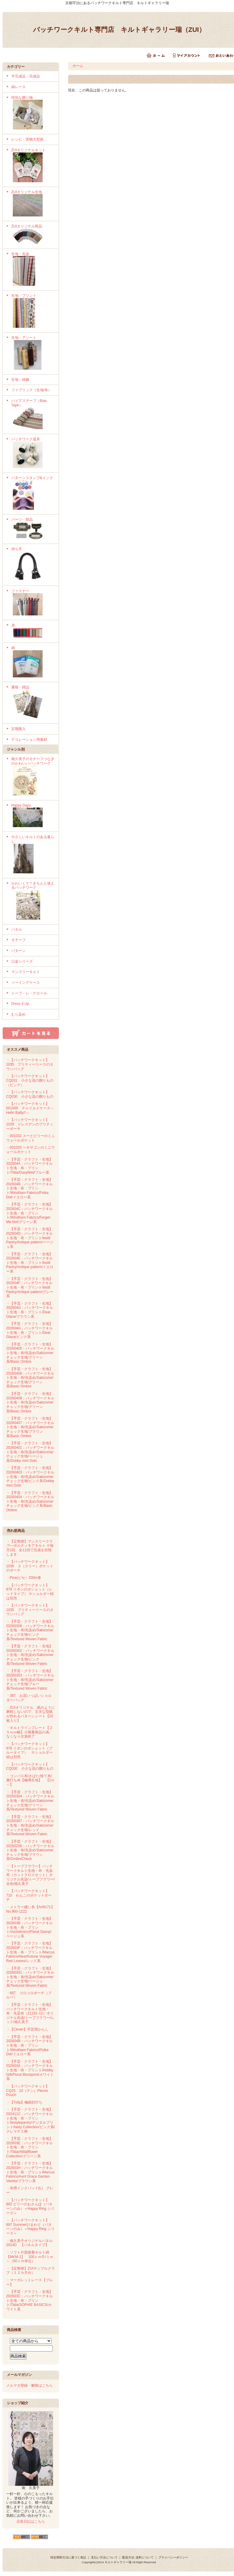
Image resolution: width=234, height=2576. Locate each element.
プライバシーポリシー (173, 2557)
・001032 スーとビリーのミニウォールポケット (30, 1138)
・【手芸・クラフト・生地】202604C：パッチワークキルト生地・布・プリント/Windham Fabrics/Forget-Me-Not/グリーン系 (29, 1213)
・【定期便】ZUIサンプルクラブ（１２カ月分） (30, 2270)
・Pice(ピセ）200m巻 (23, 1578)
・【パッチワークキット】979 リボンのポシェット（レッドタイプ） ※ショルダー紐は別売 (30, 1591)
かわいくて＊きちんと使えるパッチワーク (33, 901)
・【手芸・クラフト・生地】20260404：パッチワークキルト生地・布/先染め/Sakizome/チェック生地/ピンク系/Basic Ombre (30, 1501)
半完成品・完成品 (25, 76)
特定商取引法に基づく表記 (68, 2557)
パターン (18, 951)
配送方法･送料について (138, 2557)
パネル (16, 929)
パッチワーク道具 (33, 453)
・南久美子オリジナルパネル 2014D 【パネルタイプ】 (29, 2243)
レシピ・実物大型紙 (27, 139)
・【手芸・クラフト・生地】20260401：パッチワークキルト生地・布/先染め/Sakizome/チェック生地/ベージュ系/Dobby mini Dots (30, 1452)
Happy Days (33, 816)
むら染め (18, 1014)
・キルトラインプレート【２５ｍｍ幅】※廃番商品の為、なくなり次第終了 (29, 1732)
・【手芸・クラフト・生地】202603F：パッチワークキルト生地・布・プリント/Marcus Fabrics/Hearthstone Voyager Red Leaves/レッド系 (30, 1952)
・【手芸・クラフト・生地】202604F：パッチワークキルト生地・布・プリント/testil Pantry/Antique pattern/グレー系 (30, 1287)
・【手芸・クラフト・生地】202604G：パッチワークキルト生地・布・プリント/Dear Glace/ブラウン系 (29, 1310)
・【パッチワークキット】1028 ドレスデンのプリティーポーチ (30, 1124)
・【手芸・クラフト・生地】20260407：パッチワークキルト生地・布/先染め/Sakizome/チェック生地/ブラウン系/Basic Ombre (30, 1427)
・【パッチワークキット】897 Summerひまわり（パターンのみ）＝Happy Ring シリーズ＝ (30, 2226)
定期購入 (18, 729)
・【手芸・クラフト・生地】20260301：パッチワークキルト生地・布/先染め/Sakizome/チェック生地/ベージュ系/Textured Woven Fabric (30, 1977)
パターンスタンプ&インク (33, 494)
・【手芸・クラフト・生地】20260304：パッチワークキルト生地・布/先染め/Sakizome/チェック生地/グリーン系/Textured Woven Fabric (30, 1801)
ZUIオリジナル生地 (33, 204)
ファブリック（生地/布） (31, 390)
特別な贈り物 (33, 113)
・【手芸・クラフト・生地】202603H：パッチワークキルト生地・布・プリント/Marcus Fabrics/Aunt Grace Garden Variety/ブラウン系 (30, 2172)
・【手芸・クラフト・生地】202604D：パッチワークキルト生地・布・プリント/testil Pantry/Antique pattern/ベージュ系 (30, 1238)
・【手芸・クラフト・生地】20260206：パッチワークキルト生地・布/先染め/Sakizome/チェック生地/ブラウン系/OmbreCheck (30, 1850)
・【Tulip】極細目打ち (24, 2102)
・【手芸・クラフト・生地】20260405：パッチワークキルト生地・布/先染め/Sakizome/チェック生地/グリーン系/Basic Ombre (30, 1353)
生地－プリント (33, 311)
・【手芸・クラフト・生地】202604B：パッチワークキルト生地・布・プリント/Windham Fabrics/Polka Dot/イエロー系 (29, 1188)
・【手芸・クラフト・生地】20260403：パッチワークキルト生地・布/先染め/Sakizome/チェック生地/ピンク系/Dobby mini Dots (30, 1476)
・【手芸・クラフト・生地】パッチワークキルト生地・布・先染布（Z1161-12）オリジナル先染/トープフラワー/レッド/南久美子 (30, 2013)
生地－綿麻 (20, 380)
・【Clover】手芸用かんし (27, 2029)
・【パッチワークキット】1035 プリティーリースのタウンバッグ (30, 1064)
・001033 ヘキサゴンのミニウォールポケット (30, 1149)
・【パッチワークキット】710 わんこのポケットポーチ (29, 1895)
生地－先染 (33, 270)
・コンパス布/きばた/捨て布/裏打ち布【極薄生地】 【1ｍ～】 (30, 1780)
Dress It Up (20, 1004)
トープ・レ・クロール (29, 993)
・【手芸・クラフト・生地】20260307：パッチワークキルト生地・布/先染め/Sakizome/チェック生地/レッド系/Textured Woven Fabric (30, 1825)
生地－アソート (33, 353)
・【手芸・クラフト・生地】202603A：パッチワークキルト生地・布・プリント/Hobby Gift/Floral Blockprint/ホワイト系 (30, 2070)
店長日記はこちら (30, 2521)
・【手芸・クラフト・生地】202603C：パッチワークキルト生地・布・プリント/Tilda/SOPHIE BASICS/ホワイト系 (29, 2300)
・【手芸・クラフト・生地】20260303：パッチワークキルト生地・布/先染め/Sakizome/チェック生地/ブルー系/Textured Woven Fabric (30, 1680)
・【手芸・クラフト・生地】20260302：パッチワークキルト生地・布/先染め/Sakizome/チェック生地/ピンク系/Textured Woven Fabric (30, 1655)
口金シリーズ (22, 961)
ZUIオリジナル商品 (33, 235)
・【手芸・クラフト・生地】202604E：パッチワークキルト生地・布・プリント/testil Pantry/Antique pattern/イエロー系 (30, 1263)
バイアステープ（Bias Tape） (33, 415)
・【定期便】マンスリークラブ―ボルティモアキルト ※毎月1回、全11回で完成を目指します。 (30, 1548)
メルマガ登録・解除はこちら (29, 2385)
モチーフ (18, 940)
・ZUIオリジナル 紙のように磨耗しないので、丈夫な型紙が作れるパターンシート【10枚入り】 (30, 1714)
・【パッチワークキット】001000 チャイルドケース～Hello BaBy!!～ (30, 1108)
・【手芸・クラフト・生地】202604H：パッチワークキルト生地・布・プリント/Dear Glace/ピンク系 (29, 1330)
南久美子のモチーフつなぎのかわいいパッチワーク (33, 777)
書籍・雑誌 (33, 703)
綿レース (18, 87)
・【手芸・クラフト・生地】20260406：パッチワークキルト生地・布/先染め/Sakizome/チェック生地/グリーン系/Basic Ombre (30, 1378)
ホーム (77, 66)
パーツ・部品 (33, 529)
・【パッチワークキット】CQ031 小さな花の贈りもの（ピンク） (29, 1080)
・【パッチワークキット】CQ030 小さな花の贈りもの (29, 1094)
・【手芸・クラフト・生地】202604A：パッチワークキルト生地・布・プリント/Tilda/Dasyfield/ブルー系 (29, 1166)
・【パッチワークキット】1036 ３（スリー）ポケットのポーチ (30, 1566)
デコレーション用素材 (29, 739)
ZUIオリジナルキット (33, 166)
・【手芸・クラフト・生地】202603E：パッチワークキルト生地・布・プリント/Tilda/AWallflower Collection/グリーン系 (29, 2147)
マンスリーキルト (25, 972)
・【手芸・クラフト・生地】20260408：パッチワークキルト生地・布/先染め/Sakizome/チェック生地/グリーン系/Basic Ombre (30, 1402)
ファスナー (33, 603)
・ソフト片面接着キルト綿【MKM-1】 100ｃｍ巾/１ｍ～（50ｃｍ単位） (29, 2256)
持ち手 (33, 565)
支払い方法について (104, 2557)
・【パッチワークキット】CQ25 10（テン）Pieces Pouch (27, 2090)
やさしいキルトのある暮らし (33, 855)
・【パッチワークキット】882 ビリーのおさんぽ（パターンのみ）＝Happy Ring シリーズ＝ (30, 2206)
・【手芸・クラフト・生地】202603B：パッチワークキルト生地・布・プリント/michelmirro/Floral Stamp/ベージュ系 (29, 1927)
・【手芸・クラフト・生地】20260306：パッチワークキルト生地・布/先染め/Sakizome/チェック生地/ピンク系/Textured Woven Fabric (30, 1630)
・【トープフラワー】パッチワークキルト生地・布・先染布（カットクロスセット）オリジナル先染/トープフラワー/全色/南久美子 (30, 1875)
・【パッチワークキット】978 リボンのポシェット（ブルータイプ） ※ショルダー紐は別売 (29, 1750)
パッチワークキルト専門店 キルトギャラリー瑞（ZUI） (119, 29)
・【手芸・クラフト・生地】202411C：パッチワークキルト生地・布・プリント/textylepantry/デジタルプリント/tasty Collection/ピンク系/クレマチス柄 (30, 2120)
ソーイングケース (25, 982)
